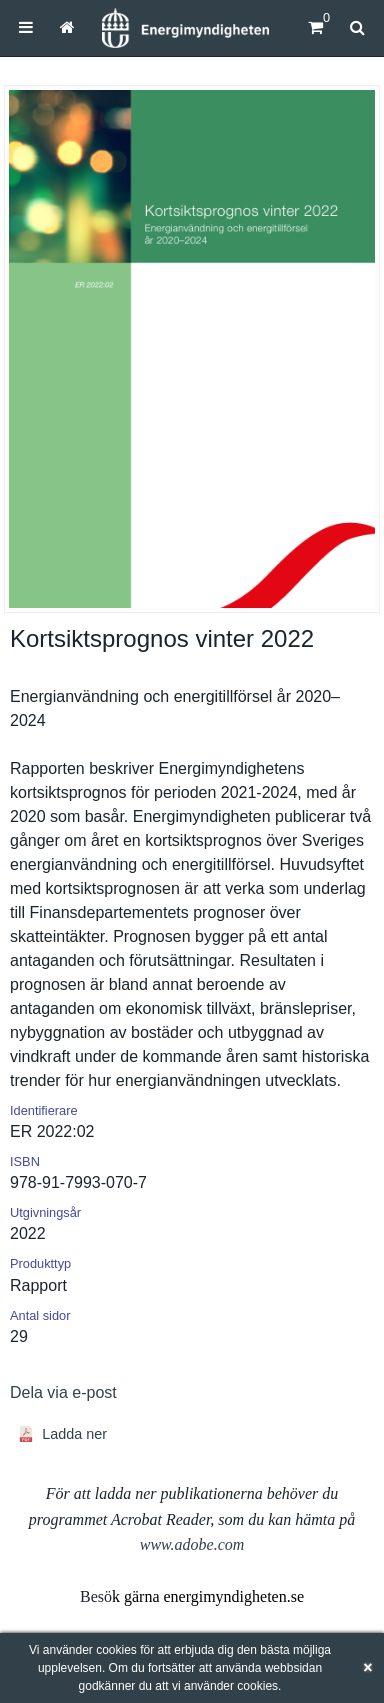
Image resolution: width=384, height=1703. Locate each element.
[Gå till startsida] (67, 27)
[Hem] (185, 28)
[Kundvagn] (315, 27)
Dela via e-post (63, 1392)
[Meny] (26, 27)
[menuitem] (26, 27)
